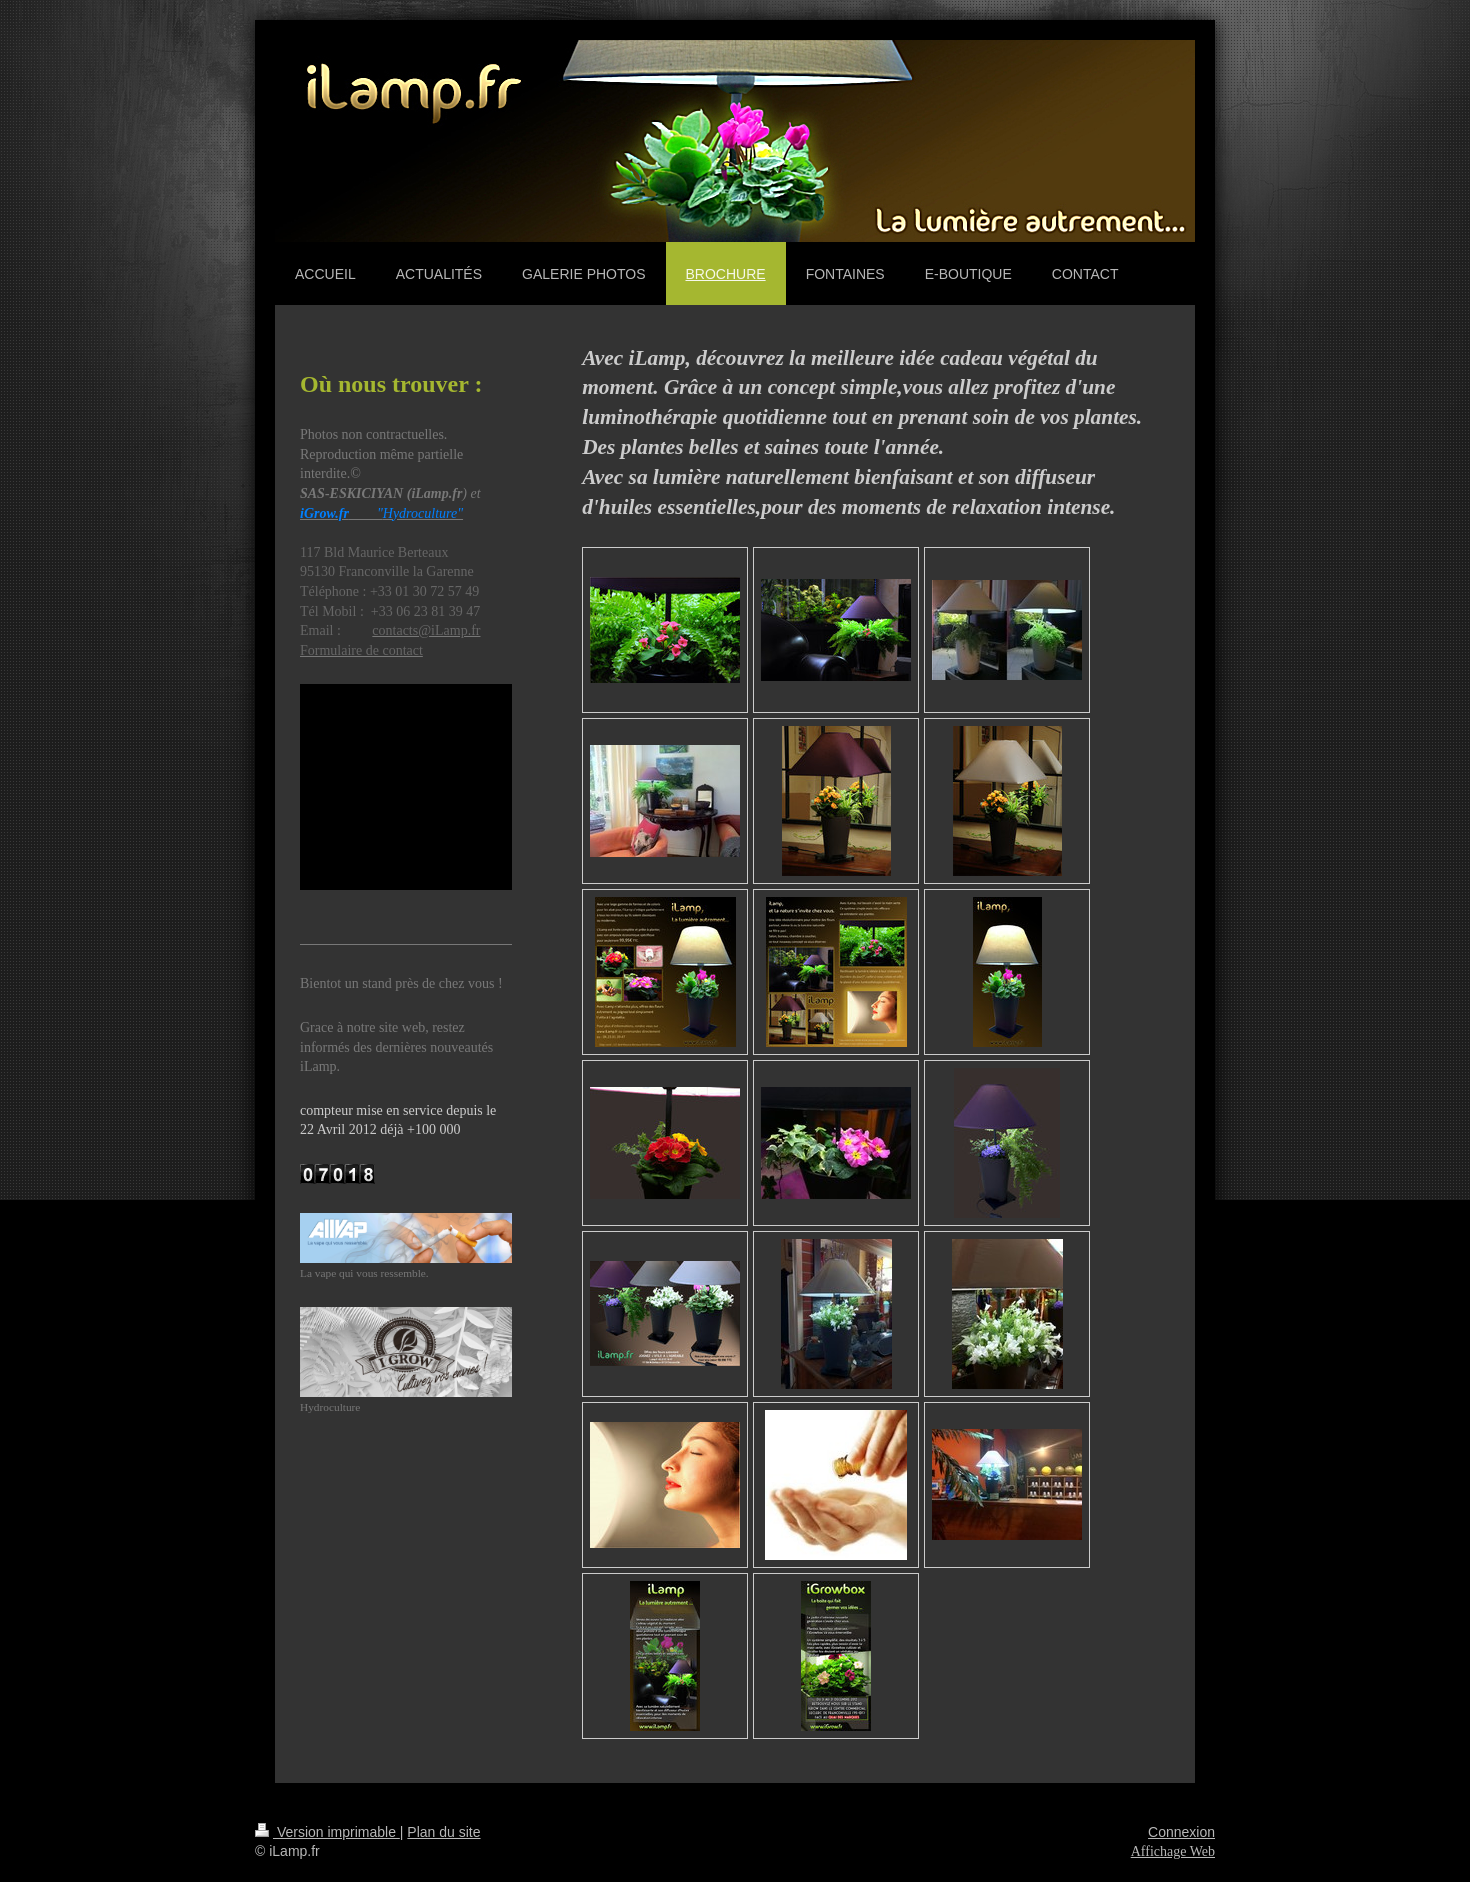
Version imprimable (327, 1832)
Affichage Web (1173, 1851)
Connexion (1181, 1832)
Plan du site (443, 1832)
